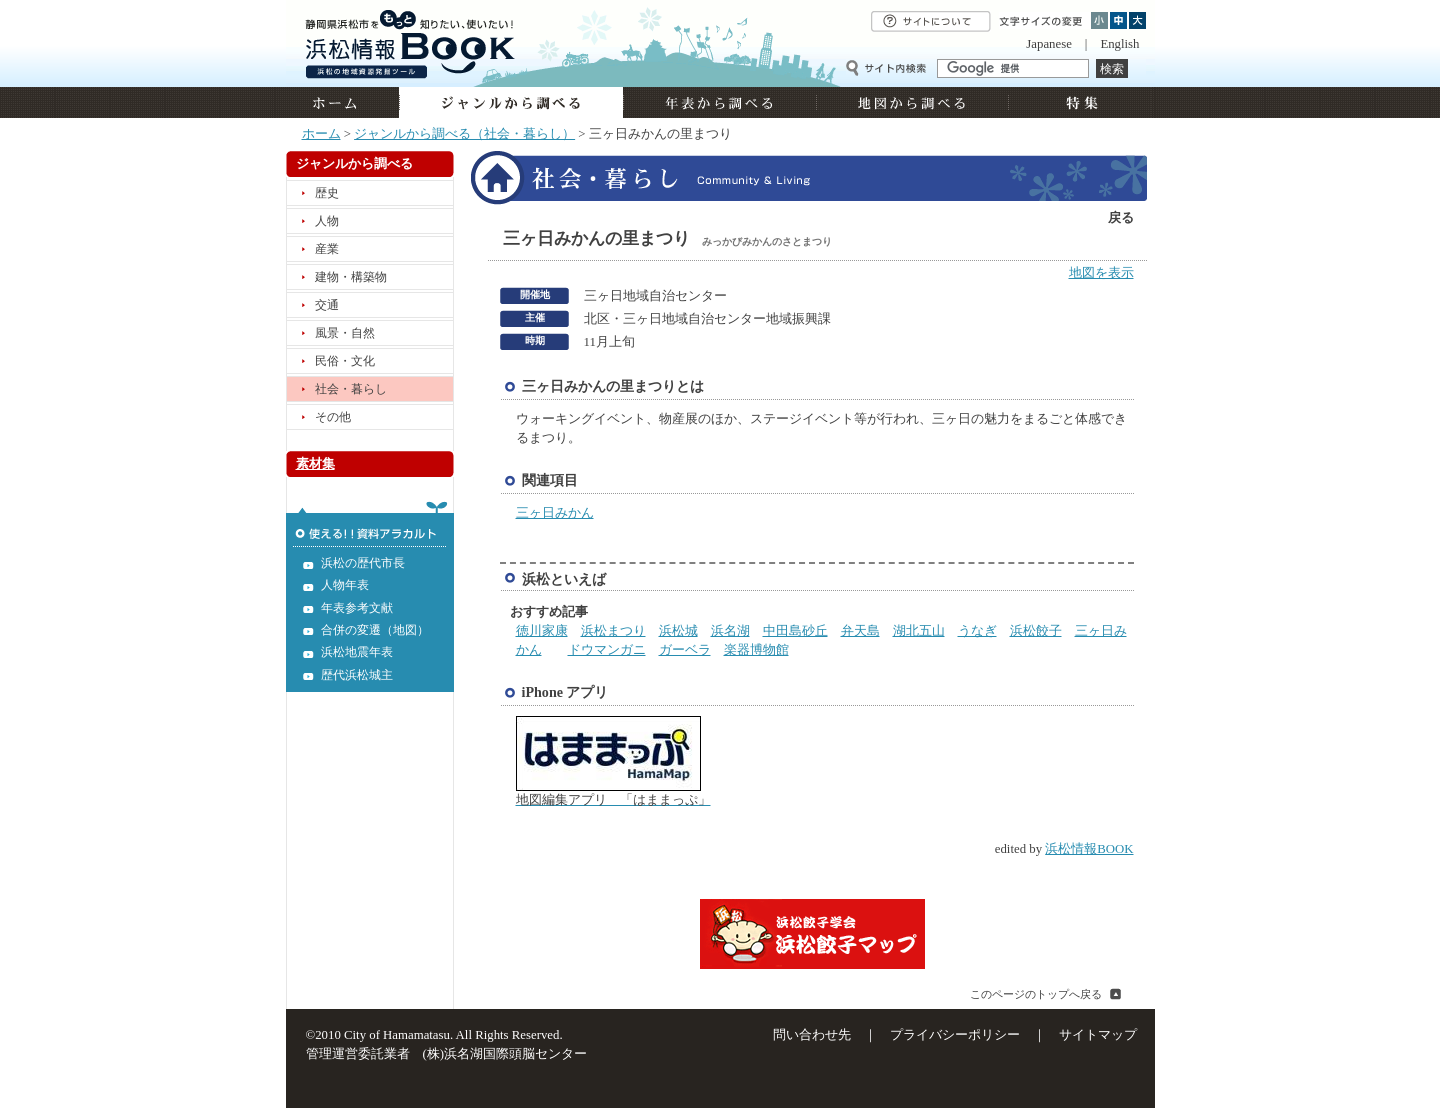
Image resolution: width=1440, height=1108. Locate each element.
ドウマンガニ (607, 650)
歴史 (327, 193)
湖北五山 (919, 631)
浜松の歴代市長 (363, 563)
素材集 (315, 464)
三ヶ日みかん (555, 513)
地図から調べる (912, 102)
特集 (1079, 102)
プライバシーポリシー (955, 1035)
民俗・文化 (345, 361)
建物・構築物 (351, 277)
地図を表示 (1101, 273)
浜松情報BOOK (1089, 849)
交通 (327, 305)
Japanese (1048, 44)
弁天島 (860, 631)
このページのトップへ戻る (1036, 994)
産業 (327, 249)
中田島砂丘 (795, 631)
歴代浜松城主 (357, 675)
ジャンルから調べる (511, 102)
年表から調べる (719, 102)
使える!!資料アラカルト (370, 524)
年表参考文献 (357, 608)
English (1119, 44)
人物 (327, 221)
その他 (333, 417)
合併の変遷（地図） (375, 630)
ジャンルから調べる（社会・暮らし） (464, 134)
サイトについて (931, 21)
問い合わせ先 (812, 1035)
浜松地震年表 (357, 652)
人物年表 (345, 585)
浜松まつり (613, 631)
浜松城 (678, 631)
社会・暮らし (351, 389)
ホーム (342, 102)
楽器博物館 (756, 650)
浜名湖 (730, 631)
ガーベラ (685, 650)
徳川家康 (542, 631)
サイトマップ (1098, 1035)
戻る (1121, 218)
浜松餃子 (1036, 631)
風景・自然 (345, 333)
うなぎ (977, 631)
